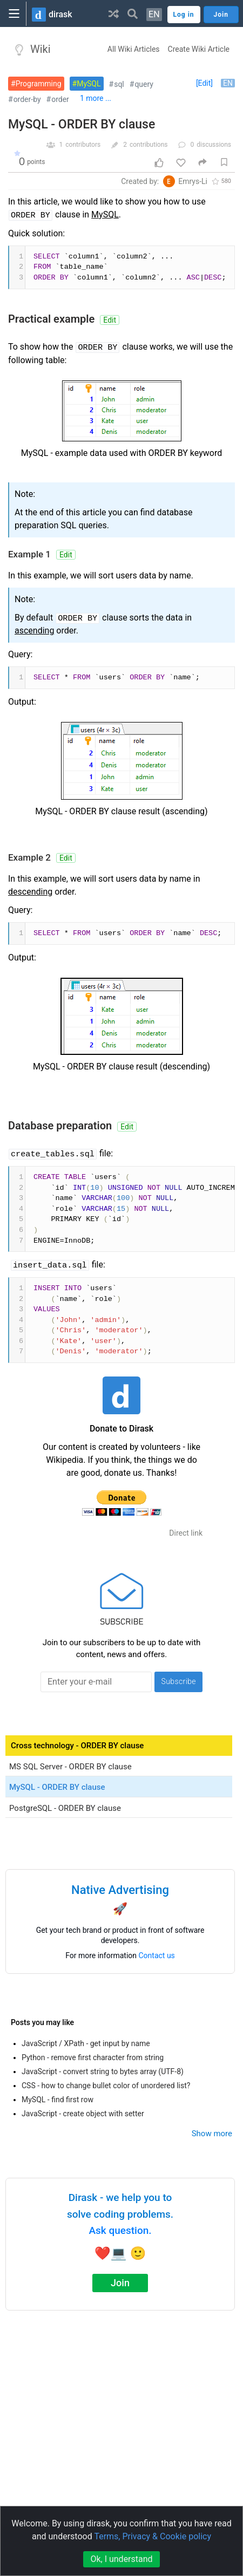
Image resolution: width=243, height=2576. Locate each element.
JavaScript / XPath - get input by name (86, 2043)
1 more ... (95, 98)
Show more (212, 2133)
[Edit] (204, 83)
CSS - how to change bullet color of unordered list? (106, 2085)
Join (120, 2282)
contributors (82, 144)
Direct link (185, 1533)
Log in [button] (183, 14)
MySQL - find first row (57, 2099)
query (143, 84)
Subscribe (178, 1681)
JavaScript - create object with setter (83, 2113)
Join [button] (221, 14)
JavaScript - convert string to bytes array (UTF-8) (103, 2071)
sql (119, 84)
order (60, 99)
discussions (214, 144)
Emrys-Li (192, 181)
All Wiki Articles (133, 49)
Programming (39, 83)
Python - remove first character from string (93, 2057)
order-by (27, 99)
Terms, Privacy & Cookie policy (152, 2536)
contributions (149, 144)
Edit (109, 320)
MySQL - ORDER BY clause (81, 124)
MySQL (88, 83)
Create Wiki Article (199, 49)
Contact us (157, 1955)
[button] (114, 13)
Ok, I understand (121, 2559)
